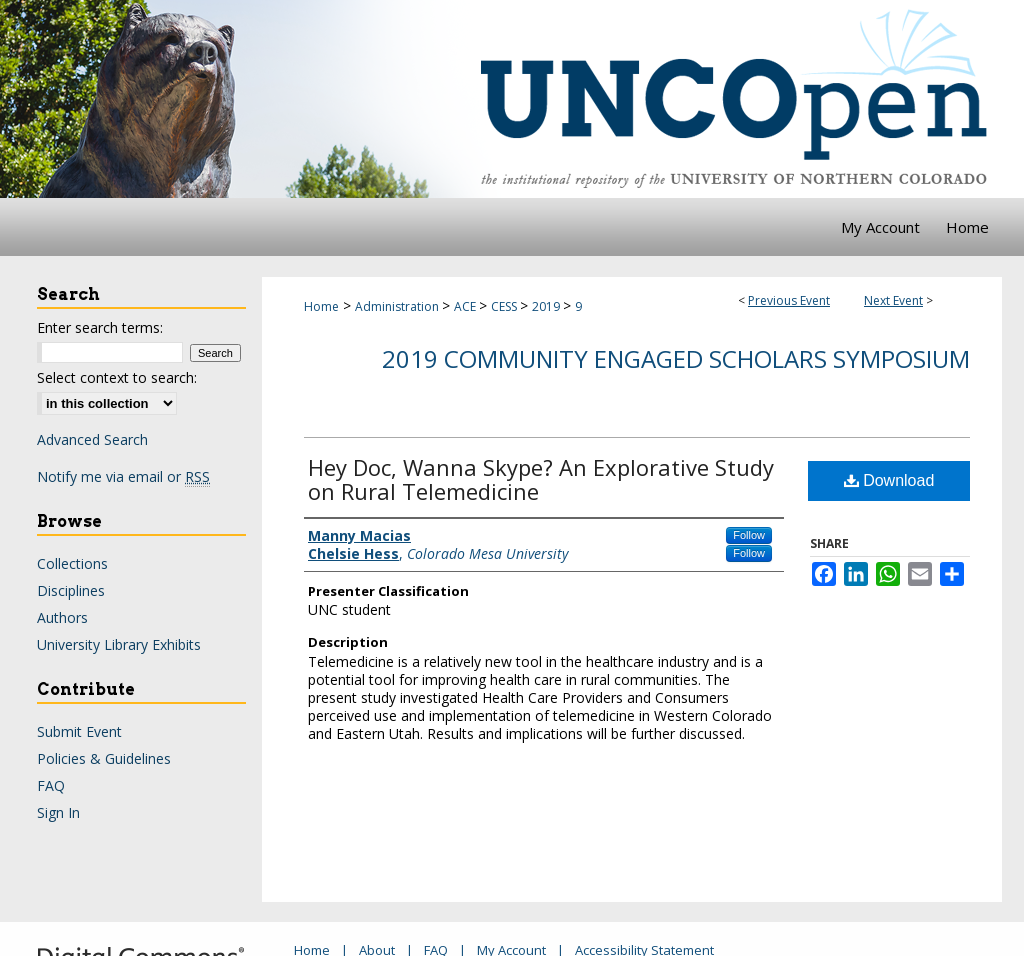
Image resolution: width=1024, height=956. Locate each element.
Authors (62, 617)
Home (321, 306)
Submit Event (79, 731)
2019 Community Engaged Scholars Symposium (676, 358)
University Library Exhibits (119, 644)
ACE (466, 306)
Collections (72, 563)
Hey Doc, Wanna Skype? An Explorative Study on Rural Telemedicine (541, 479)
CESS (505, 306)
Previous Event (789, 300)
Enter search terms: (100, 327)
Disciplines (71, 590)
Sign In (58, 812)
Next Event (893, 300)
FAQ (51, 785)
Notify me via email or (123, 476)
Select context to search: (117, 377)
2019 (547, 306)
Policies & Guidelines (104, 758)
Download (889, 480)
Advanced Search (92, 439)
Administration (398, 306)
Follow (749, 535)
